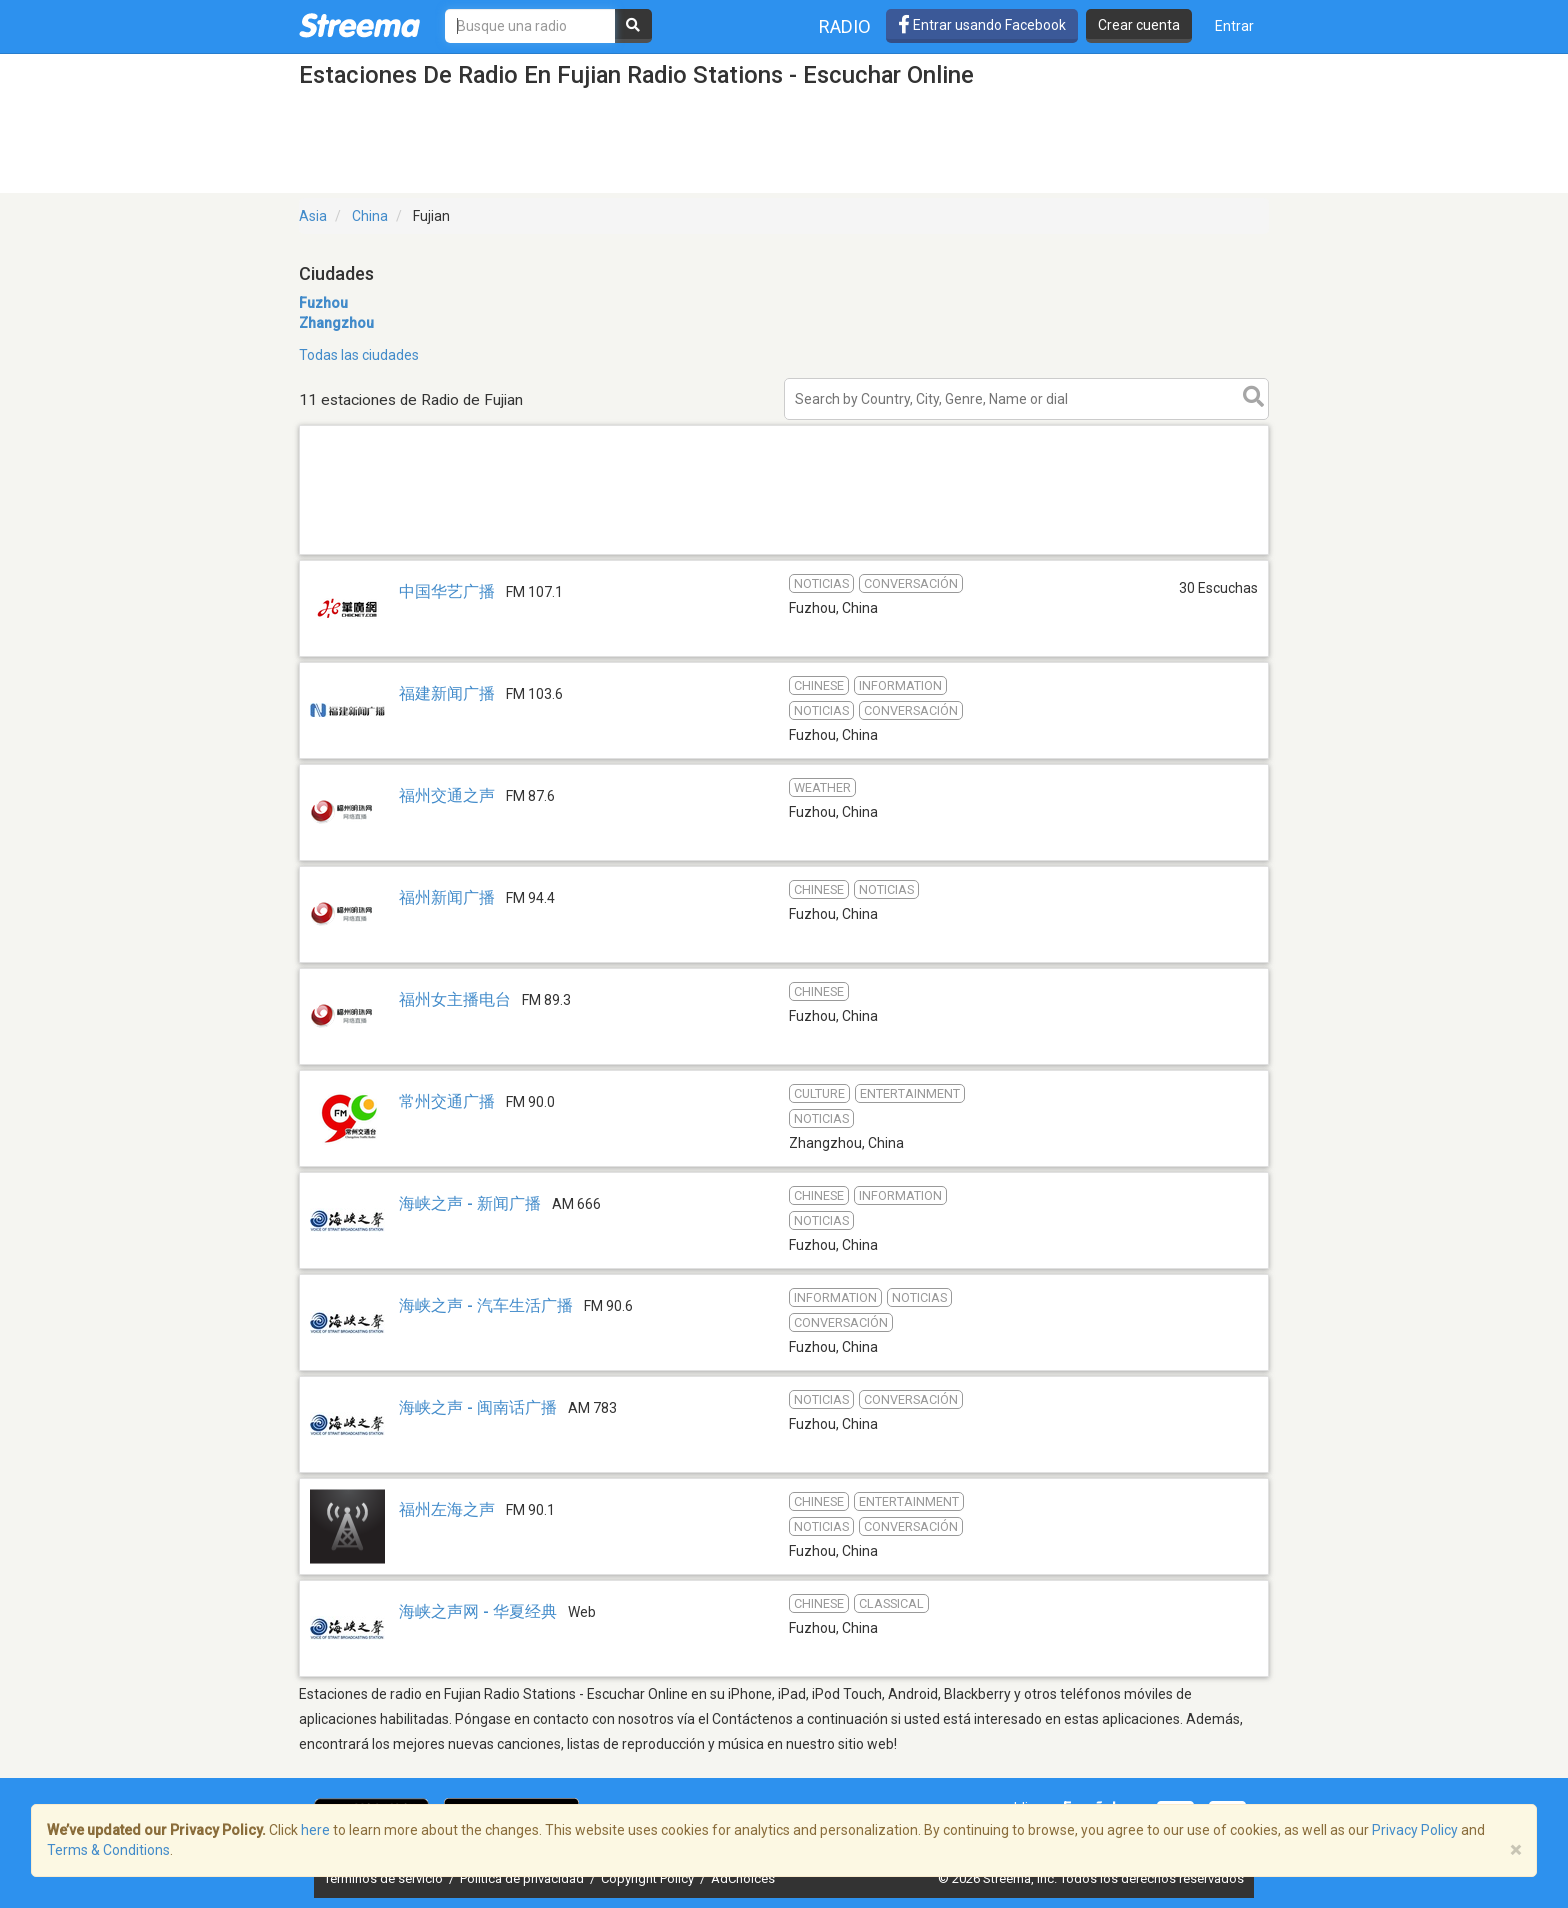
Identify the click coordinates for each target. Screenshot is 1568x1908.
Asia (313, 216)
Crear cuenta (1139, 25)
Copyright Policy (649, 1878)
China (370, 216)
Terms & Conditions (108, 1850)
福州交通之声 (447, 795)
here (315, 1830)
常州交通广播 (447, 1101)
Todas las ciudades (359, 355)
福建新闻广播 (447, 693)
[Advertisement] (784, 553)
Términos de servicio (385, 1878)
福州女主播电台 (455, 999)
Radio (845, 26)
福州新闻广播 (449, 897)
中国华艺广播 (447, 591)
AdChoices (743, 1878)
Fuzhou (323, 303)
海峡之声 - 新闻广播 (470, 1203)
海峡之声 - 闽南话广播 (478, 1407)
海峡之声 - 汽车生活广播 (486, 1305)
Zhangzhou (336, 323)
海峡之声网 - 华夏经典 (478, 1611)
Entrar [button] (1234, 26)
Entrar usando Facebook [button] (982, 25)
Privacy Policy (1415, 1830)
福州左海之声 (447, 1509)
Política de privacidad (523, 1878)
